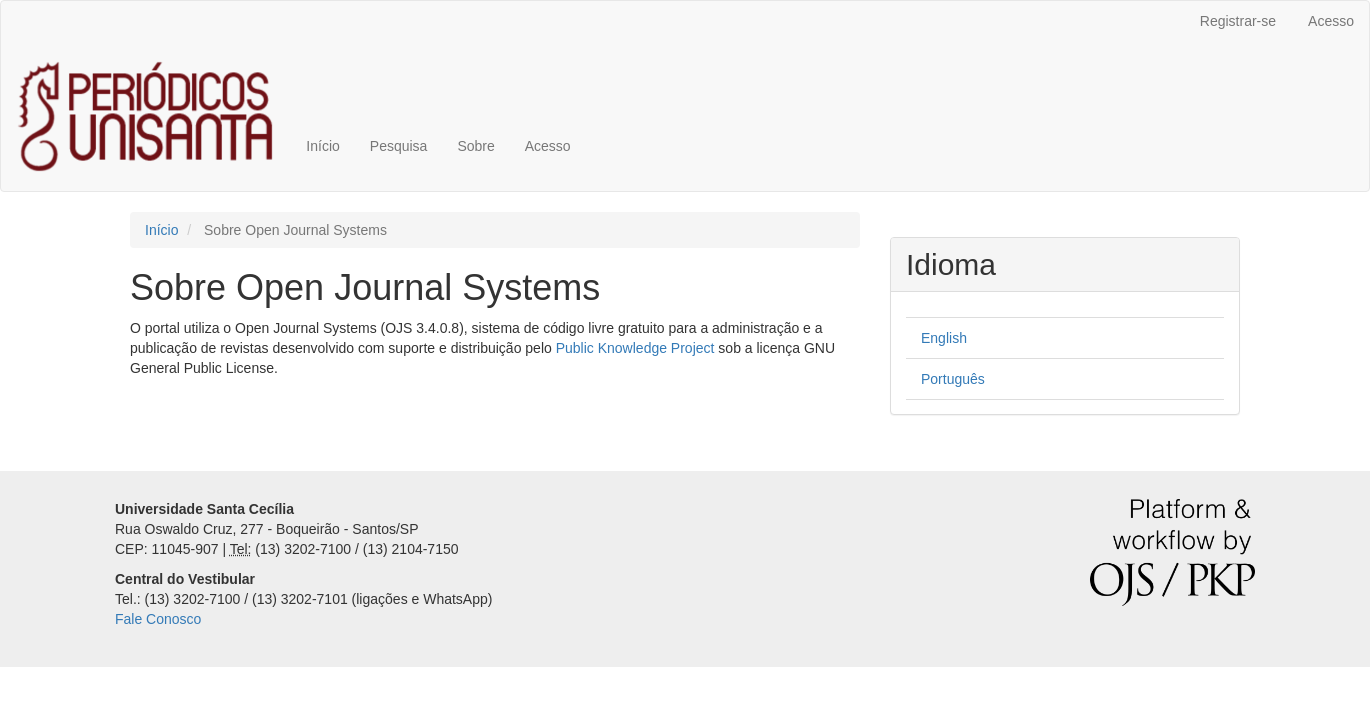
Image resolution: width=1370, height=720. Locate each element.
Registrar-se (1238, 21)
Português (953, 379)
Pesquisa (399, 146)
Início (322, 146)
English (944, 338)
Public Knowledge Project (635, 348)
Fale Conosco (158, 619)
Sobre (475, 146)
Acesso (1331, 21)
